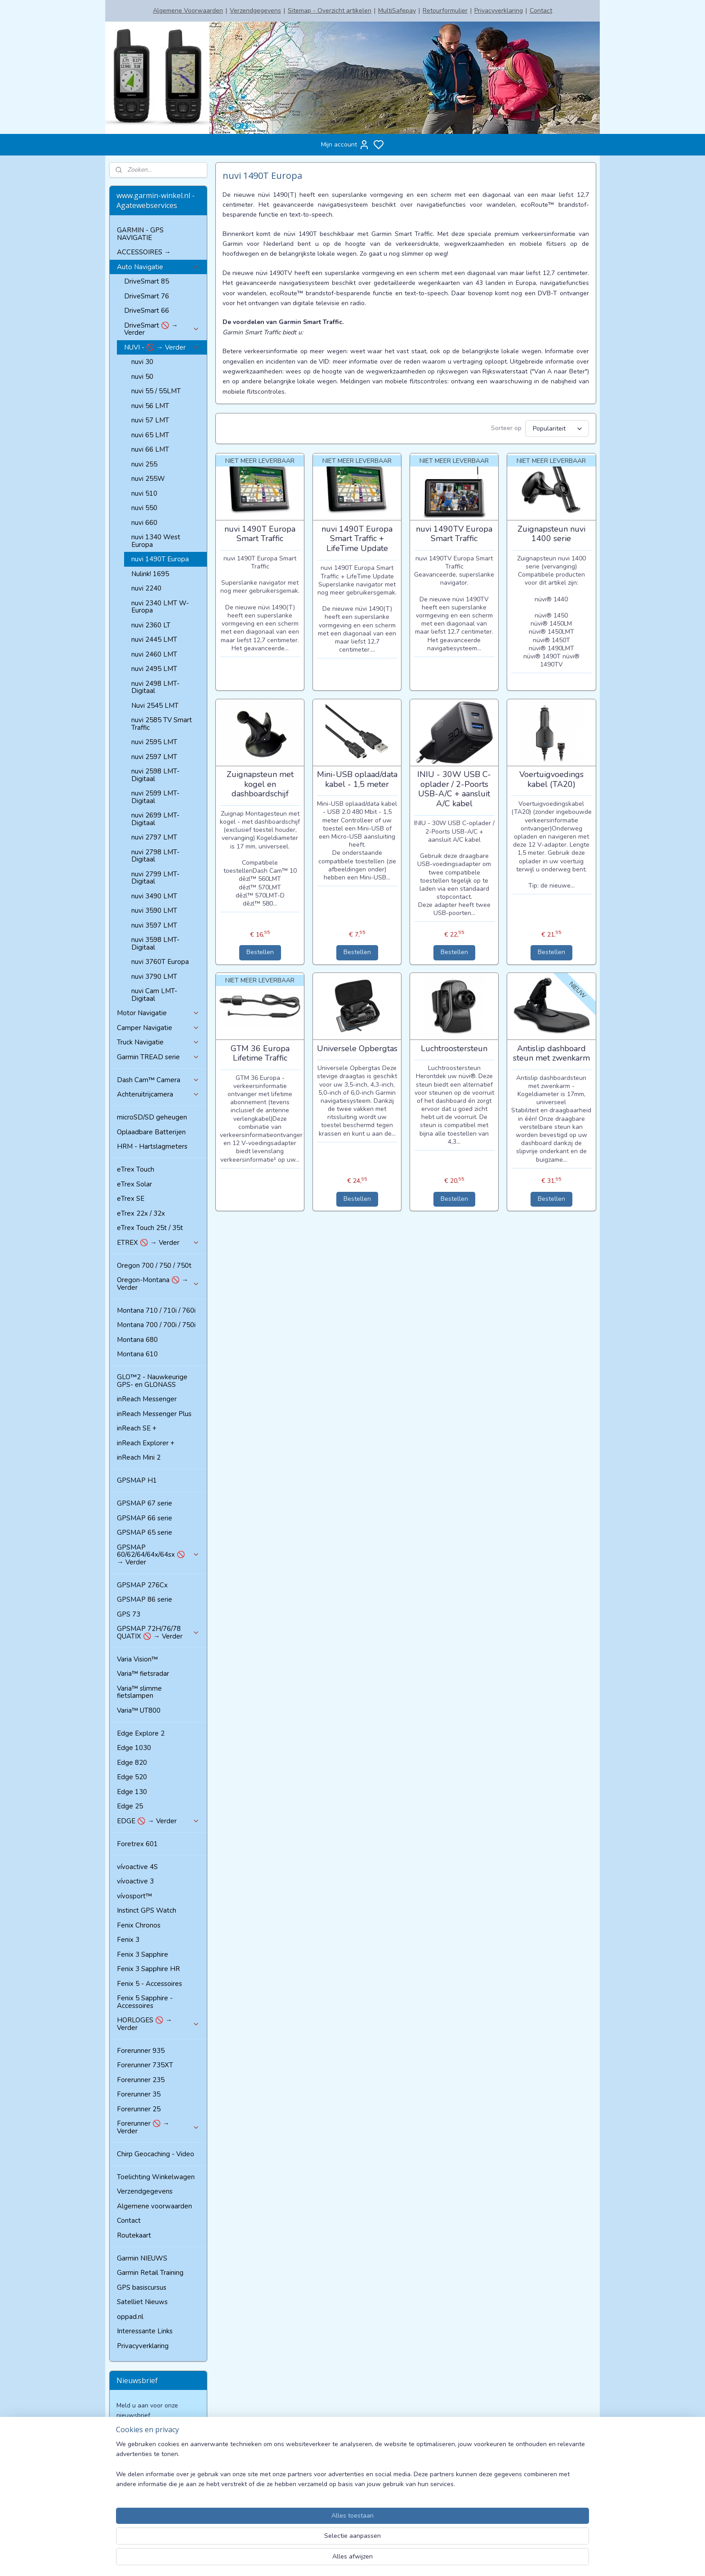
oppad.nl (130, 2316)
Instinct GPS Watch (146, 1910)
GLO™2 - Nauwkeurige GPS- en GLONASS (152, 1380)
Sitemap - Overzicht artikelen (329, 10)
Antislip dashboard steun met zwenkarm (551, 1053)
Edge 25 (130, 1806)
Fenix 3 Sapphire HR (148, 1968)
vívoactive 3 (135, 1881)
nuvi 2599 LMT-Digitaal (155, 797)
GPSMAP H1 (137, 1480)
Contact (541, 10)
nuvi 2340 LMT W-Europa (160, 607)
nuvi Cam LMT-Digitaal (154, 994)
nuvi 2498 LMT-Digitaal (155, 687)
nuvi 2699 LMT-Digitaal (155, 819)
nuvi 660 (144, 522)
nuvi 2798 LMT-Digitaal (155, 856)
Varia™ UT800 (139, 1710)
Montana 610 (137, 1354)
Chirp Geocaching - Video (155, 2154)
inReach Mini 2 (139, 1457)
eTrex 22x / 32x (141, 1213)
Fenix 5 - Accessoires (149, 1983)
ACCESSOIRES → (144, 252)
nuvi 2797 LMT (154, 837)
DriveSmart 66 (146, 310)
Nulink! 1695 (150, 573)
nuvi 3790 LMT (154, 976)
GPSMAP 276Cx (142, 1585)
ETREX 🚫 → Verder (158, 1242)
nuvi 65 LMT (150, 435)
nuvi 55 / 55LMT (156, 390)
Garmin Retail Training (150, 2272)
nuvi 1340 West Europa (155, 541)
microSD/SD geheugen (152, 1117)
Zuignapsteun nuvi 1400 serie (551, 534)
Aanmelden (140, 2436)
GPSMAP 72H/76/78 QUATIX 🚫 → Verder (158, 1632)
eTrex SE (130, 1198)
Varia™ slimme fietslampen (139, 1692)
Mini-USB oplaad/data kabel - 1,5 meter (357, 779)
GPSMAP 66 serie (144, 1518)
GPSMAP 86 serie (144, 1599)
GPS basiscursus (141, 2287)
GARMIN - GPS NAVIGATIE (140, 234)
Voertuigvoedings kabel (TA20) (551, 779)
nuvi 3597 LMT (154, 925)
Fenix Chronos (139, 1925)
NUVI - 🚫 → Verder (162, 347)
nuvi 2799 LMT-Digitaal (155, 878)
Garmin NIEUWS (142, 2258)
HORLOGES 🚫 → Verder (158, 2024)
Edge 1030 (134, 1747)
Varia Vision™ (137, 1659)
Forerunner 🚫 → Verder (158, 2127)
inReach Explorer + (145, 1443)
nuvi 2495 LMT (154, 668)
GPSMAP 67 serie (144, 1503)
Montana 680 (137, 1339)
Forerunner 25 (139, 2109)
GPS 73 (128, 1614)
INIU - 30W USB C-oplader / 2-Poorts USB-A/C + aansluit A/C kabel (454, 789)
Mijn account (345, 144)
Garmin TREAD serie (158, 1057)
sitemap (416, 2559)
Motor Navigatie (158, 1012)
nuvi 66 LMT (150, 449)
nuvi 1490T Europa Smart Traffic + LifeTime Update (357, 539)
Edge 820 (132, 1762)
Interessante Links (145, 2331)
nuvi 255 (144, 464)
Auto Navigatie (158, 266)
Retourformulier (445, 10)
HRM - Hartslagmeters (152, 1146)
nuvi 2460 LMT (154, 654)
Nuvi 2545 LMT (154, 705)
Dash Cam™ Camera (158, 1079)
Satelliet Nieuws (142, 2301)
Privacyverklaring (498, 10)
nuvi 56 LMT (150, 405)
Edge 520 (132, 1776)
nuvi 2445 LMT (154, 639)
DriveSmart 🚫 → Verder (162, 329)
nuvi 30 (142, 361)
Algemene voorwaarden (154, 2206)
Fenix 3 (128, 1939)
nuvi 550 (144, 507)
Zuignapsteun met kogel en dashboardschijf (259, 784)
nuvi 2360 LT (150, 625)
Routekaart (134, 2235)
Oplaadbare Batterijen (151, 1132)
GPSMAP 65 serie (144, 1532)
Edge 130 (132, 1791)
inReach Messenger (147, 1399)
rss (432, 2559)
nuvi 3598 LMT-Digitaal (155, 943)
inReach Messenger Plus (154, 1413)
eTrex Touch (135, 1169)
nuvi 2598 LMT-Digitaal (155, 775)
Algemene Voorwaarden (188, 10)
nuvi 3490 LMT (154, 896)
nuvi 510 (144, 493)
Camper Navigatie (158, 1027)
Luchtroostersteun (454, 1049)
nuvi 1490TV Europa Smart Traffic (454, 534)
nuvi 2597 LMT (154, 756)
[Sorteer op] (556, 428)
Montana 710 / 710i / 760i (156, 1310)
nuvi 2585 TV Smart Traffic (161, 723)
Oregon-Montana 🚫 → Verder (158, 1283)
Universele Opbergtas (357, 1049)
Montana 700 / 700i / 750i (156, 1324)
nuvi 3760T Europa (160, 961)
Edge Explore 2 (141, 1733)
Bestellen (259, 952)
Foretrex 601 (137, 1843)
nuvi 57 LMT (150, 420)
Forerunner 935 (141, 2050)
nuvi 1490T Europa (160, 559)
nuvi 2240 (146, 588)
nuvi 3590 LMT (154, 910)
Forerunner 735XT (145, 2065)
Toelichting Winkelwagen (156, 2176)
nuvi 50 (142, 376)
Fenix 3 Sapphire (142, 1954)
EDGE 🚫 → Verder (158, 1821)
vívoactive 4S (137, 1866)
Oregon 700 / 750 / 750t (154, 1265)
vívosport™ (134, 1896)
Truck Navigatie (158, 1042)
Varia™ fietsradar (143, 1673)
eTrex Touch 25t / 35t (150, 1227)
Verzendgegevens (255, 10)
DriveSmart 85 (146, 281)
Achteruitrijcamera (158, 1094)
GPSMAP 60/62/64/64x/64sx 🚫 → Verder (158, 1555)
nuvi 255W (148, 478)
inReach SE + (136, 1428)
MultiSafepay (397, 10)
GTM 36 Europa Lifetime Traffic (259, 1053)
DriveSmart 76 (146, 296)
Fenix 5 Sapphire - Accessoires (145, 2002)
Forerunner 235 (141, 2079)
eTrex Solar (134, 1184)
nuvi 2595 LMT (154, 741)
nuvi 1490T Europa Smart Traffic (259, 534)
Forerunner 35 (139, 2094)
